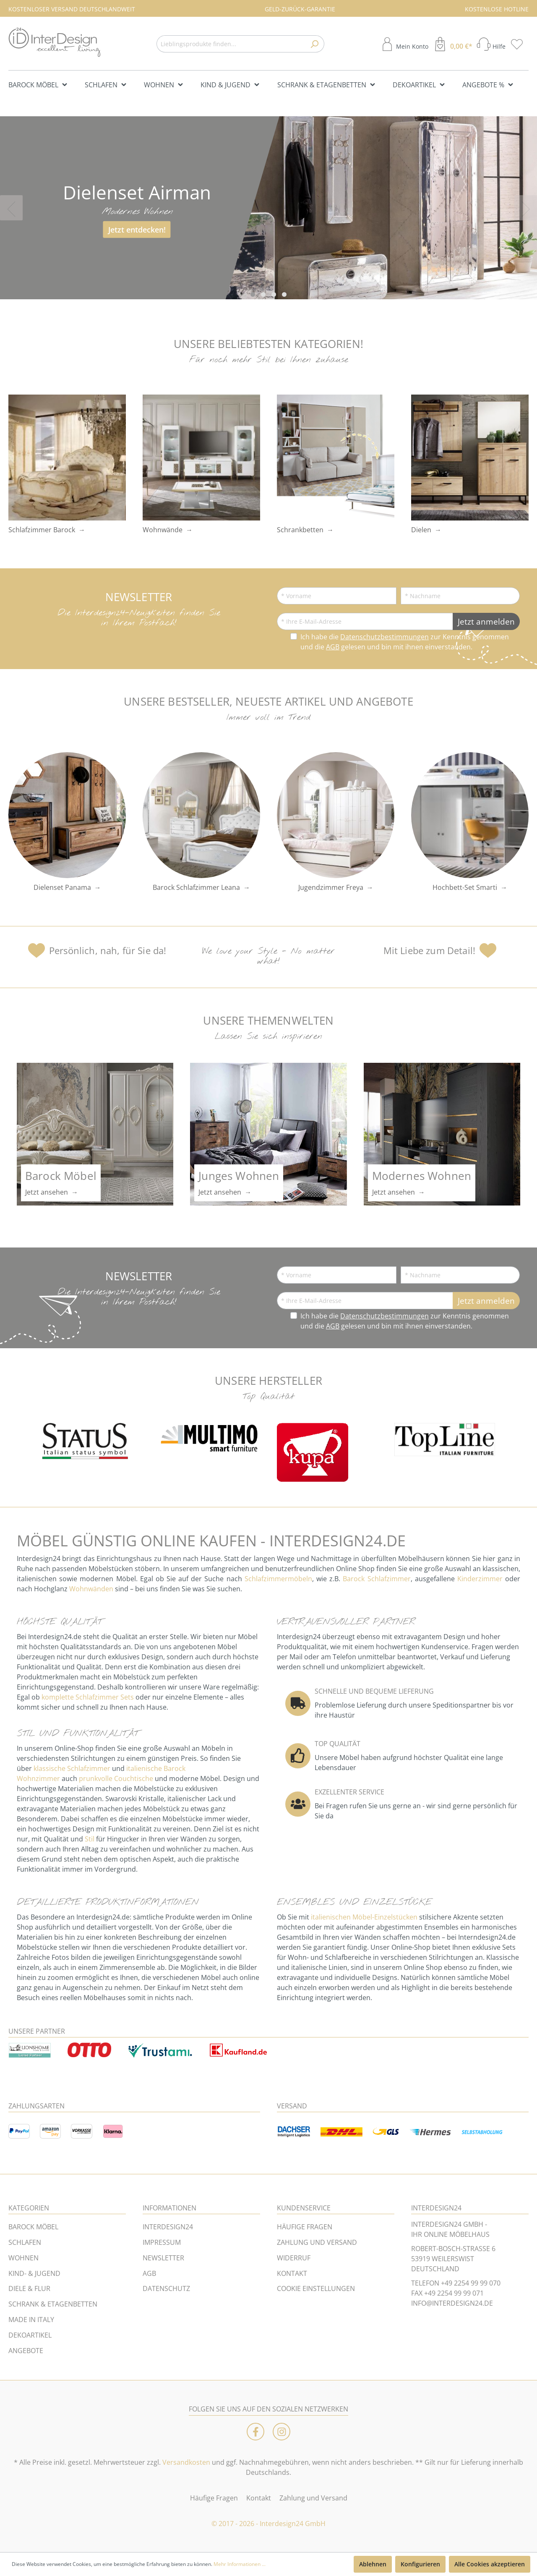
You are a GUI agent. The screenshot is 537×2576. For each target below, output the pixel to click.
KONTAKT (292, 2273)
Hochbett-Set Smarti (465, 887)
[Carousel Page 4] (284, 294)
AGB (332, 646)
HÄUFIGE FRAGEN (304, 2226)
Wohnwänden (91, 1588)
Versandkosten (186, 2462)
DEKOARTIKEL (30, 2335)
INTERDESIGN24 (168, 2226)
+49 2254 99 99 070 (471, 2283)
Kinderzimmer (480, 1578)
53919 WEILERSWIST (442, 2258)
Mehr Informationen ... (240, 2564)
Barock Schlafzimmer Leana (196, 887)
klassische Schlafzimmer (72, 1768)
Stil (89, 1839)
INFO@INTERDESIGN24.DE (452, 2303)
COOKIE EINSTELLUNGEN (316, 2288)
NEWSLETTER (163, 2257)
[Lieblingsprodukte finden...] (230, 43)
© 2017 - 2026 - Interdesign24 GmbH (268, 2523)
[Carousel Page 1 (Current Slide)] (252, 294)
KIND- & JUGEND (34, 2273)
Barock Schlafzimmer (376, 1578)
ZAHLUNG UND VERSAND (317, 2242)
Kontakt (258, 2498)
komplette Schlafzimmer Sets (88, 1697)
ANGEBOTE (25, 2350)
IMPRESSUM (162, 2242)
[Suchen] (314, 43)
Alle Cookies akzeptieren (489, 2564)
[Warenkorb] (452, 44)
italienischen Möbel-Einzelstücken (364, 1917)
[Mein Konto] (404, 44)
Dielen (421, 529)
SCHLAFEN (24, 2242)
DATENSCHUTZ (166, 2288)
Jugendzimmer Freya (330, 887)
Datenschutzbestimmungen (384, 636)
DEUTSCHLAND (435, 2268)
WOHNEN (23, 2257)
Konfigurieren (420, 2564)
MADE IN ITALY (31, 2319)
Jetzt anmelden (486, 621)
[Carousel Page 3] (273, 294)
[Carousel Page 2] (263, 294)
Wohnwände (162, 529)
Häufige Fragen (214, 2498)
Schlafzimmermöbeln (278, 1578)
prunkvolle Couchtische (116, 1778)
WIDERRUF (293, 2257)
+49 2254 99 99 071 (454, 2293)
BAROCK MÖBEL (33, 2226)
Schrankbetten (300, 529)
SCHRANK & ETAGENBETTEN (52, 2304)
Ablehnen (372, 2564)
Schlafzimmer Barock (41, 529)
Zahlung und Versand (313, 2498)
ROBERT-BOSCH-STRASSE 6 (453, 2248)
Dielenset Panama (62, 887)
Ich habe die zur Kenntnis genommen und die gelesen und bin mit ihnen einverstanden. (404, 641)
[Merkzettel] (519, 44)
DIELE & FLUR (29, 2288)
